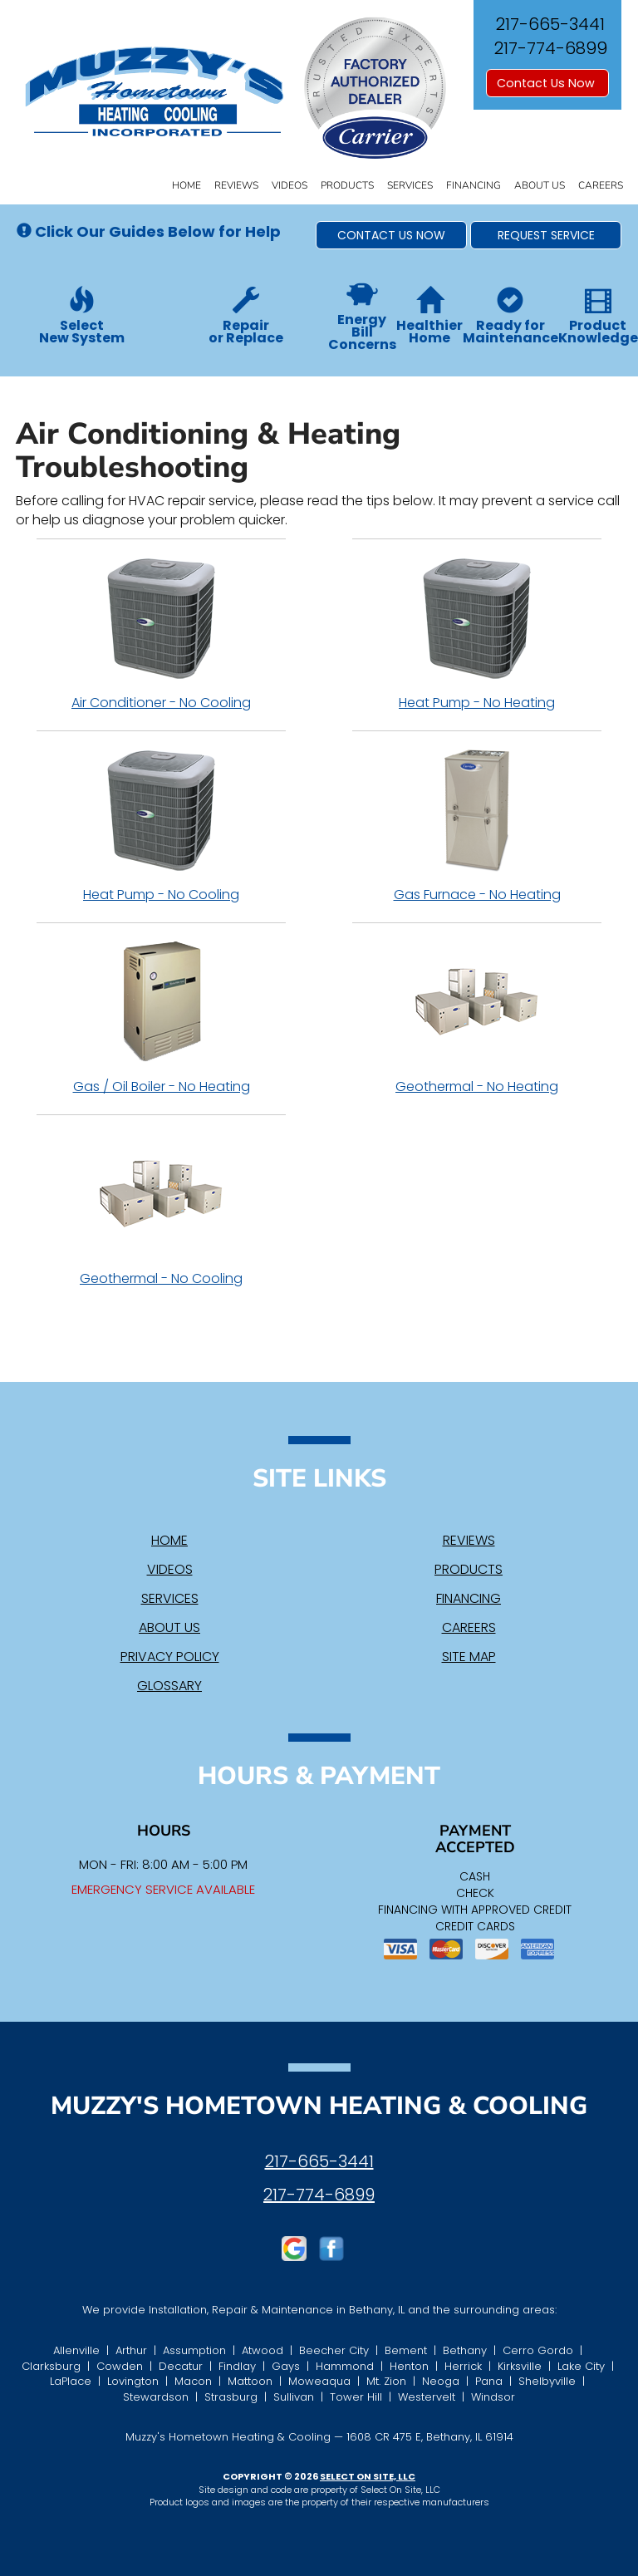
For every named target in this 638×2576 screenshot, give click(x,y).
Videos (289, 185)
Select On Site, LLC (367, 2476)
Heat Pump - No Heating (476, 634)
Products (347, 185)
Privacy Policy (169, 1656)
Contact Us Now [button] (547, 83)
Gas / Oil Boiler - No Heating (161, 1018)
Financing (473, 185)
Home (186, 185)
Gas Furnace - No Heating (476, 826)
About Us (539, 185)
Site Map (469, 1656)
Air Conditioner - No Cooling (161, 634)
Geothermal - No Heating (476, 1018)
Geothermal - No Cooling (161, 1210)
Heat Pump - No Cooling (161, 826)
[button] (391, 235)
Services (410, 185)
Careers (600, 185)
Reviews (236, 185)
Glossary (169, 1685)
